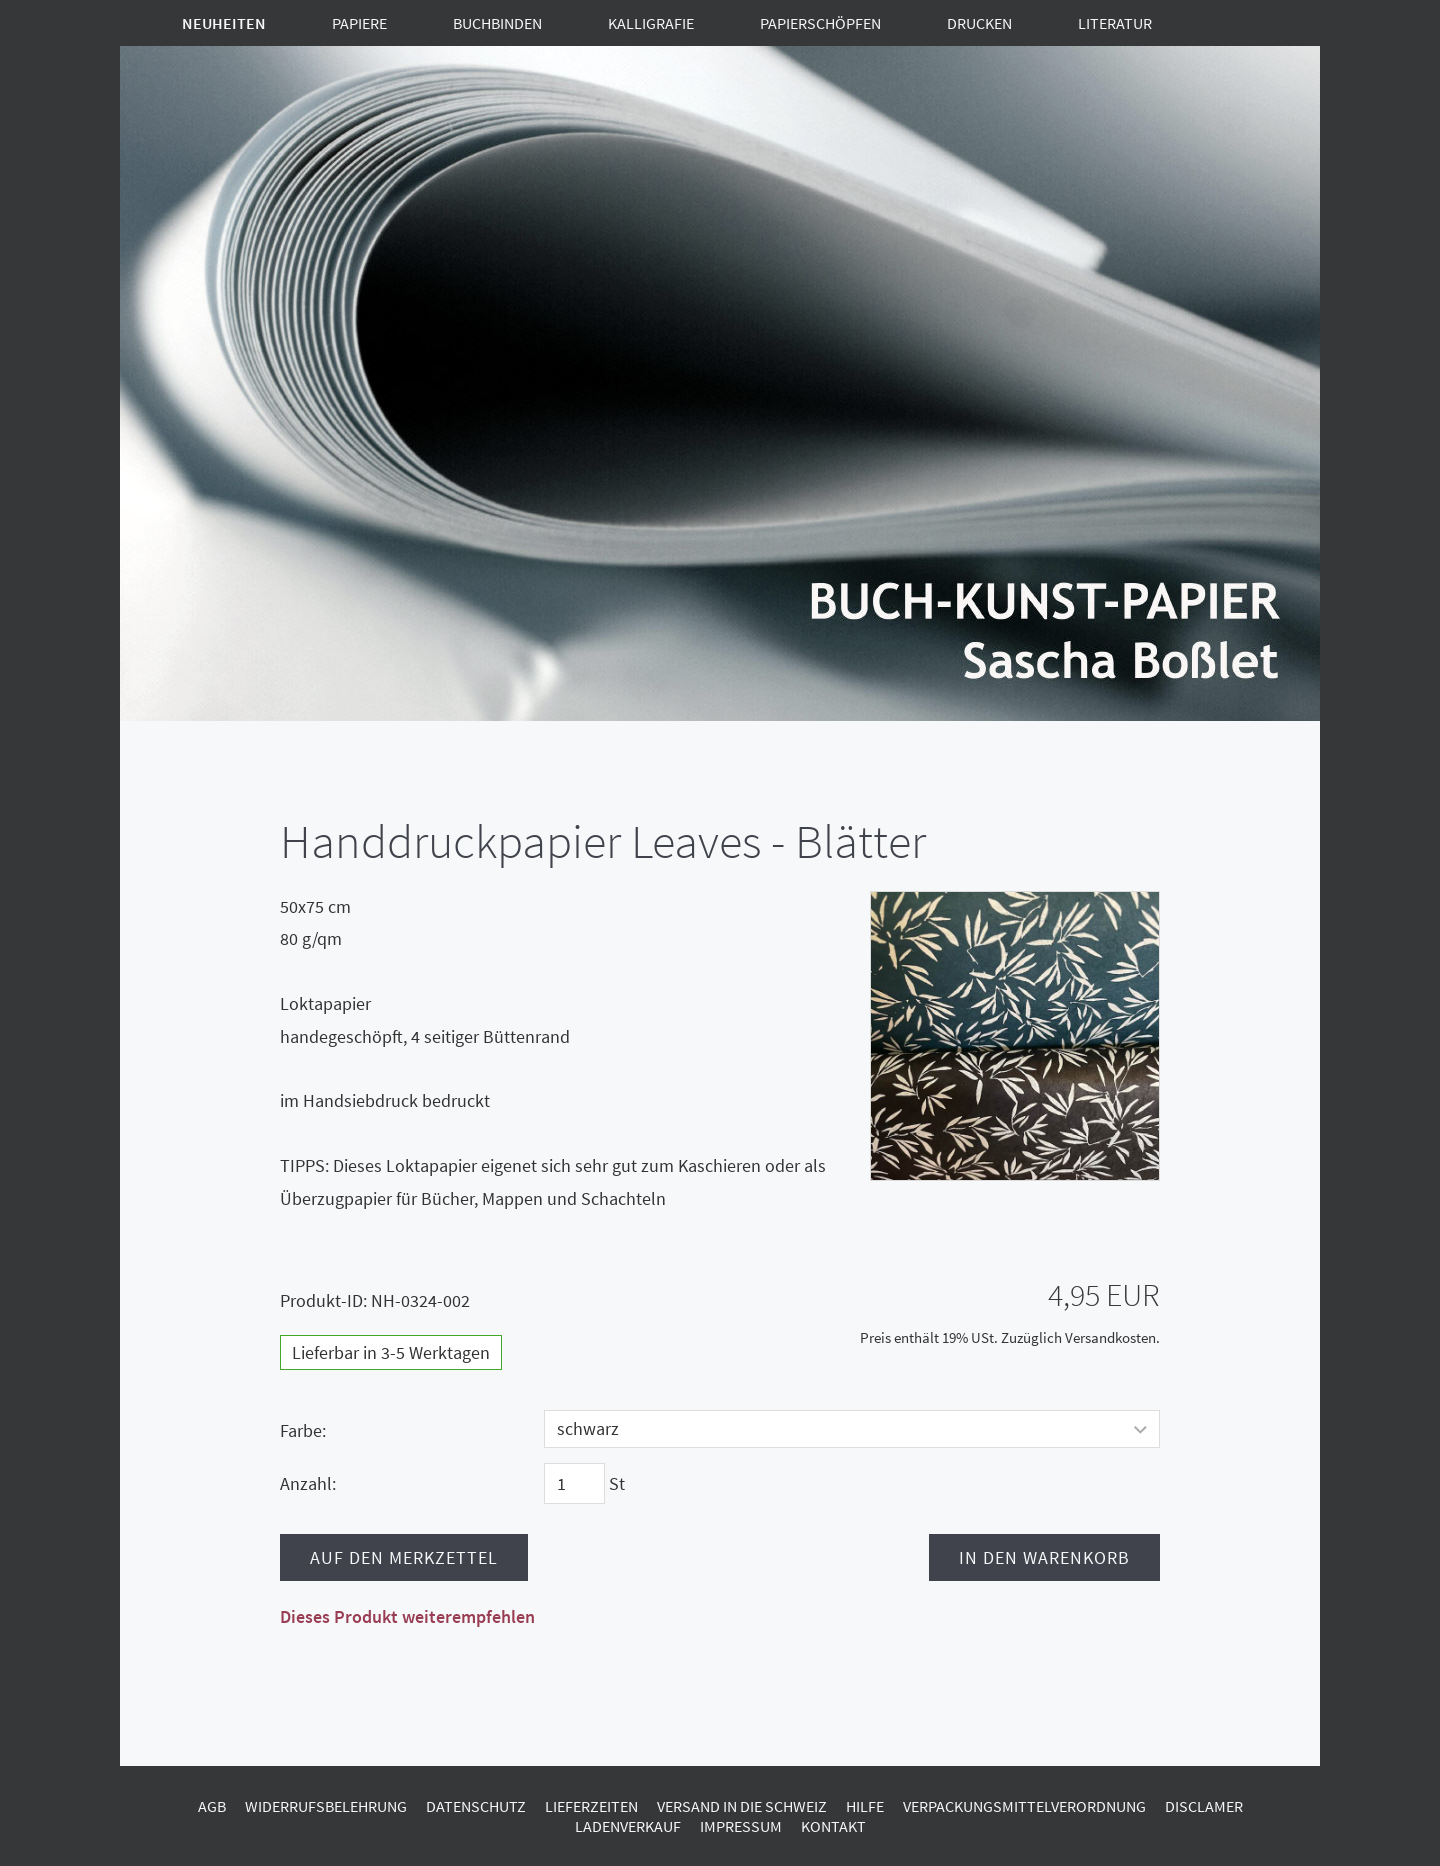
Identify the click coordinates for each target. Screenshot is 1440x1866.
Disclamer (1204, 1806)
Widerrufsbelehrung (326, 1806)
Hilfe (865, 1806)
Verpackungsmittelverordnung (1024, 1806)
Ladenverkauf (628, 1826)
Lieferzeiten (591, 1806)
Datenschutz (476, 1806)
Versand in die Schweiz (742, 1806)
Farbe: (303, 1430)
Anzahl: (308, 1483)
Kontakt (833, 1826)
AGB (212, 1806)
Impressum (741, 1826)
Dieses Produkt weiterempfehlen (407, 1616)
